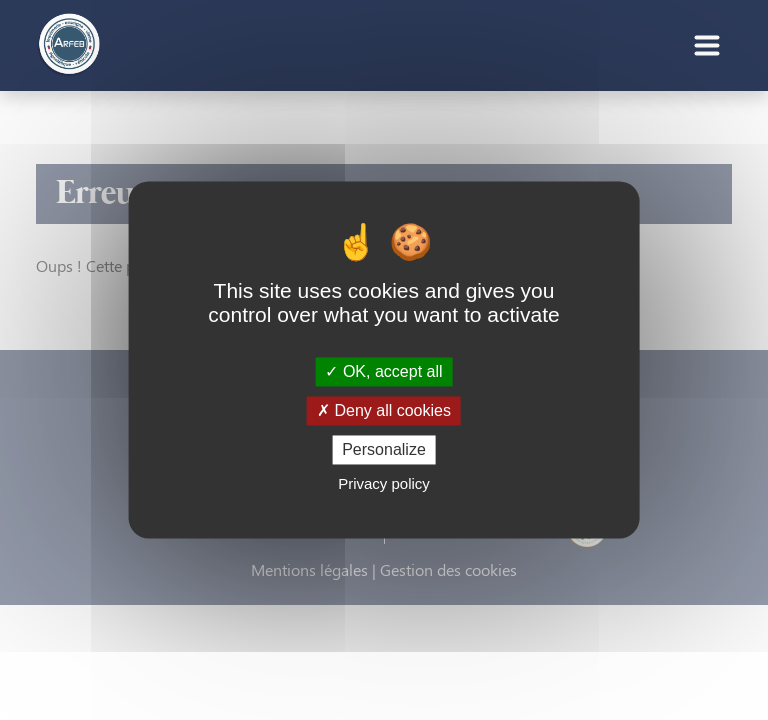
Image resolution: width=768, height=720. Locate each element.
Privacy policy (384, 484)
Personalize (384, 449)
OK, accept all (383, 371)
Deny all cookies (384, 410)
